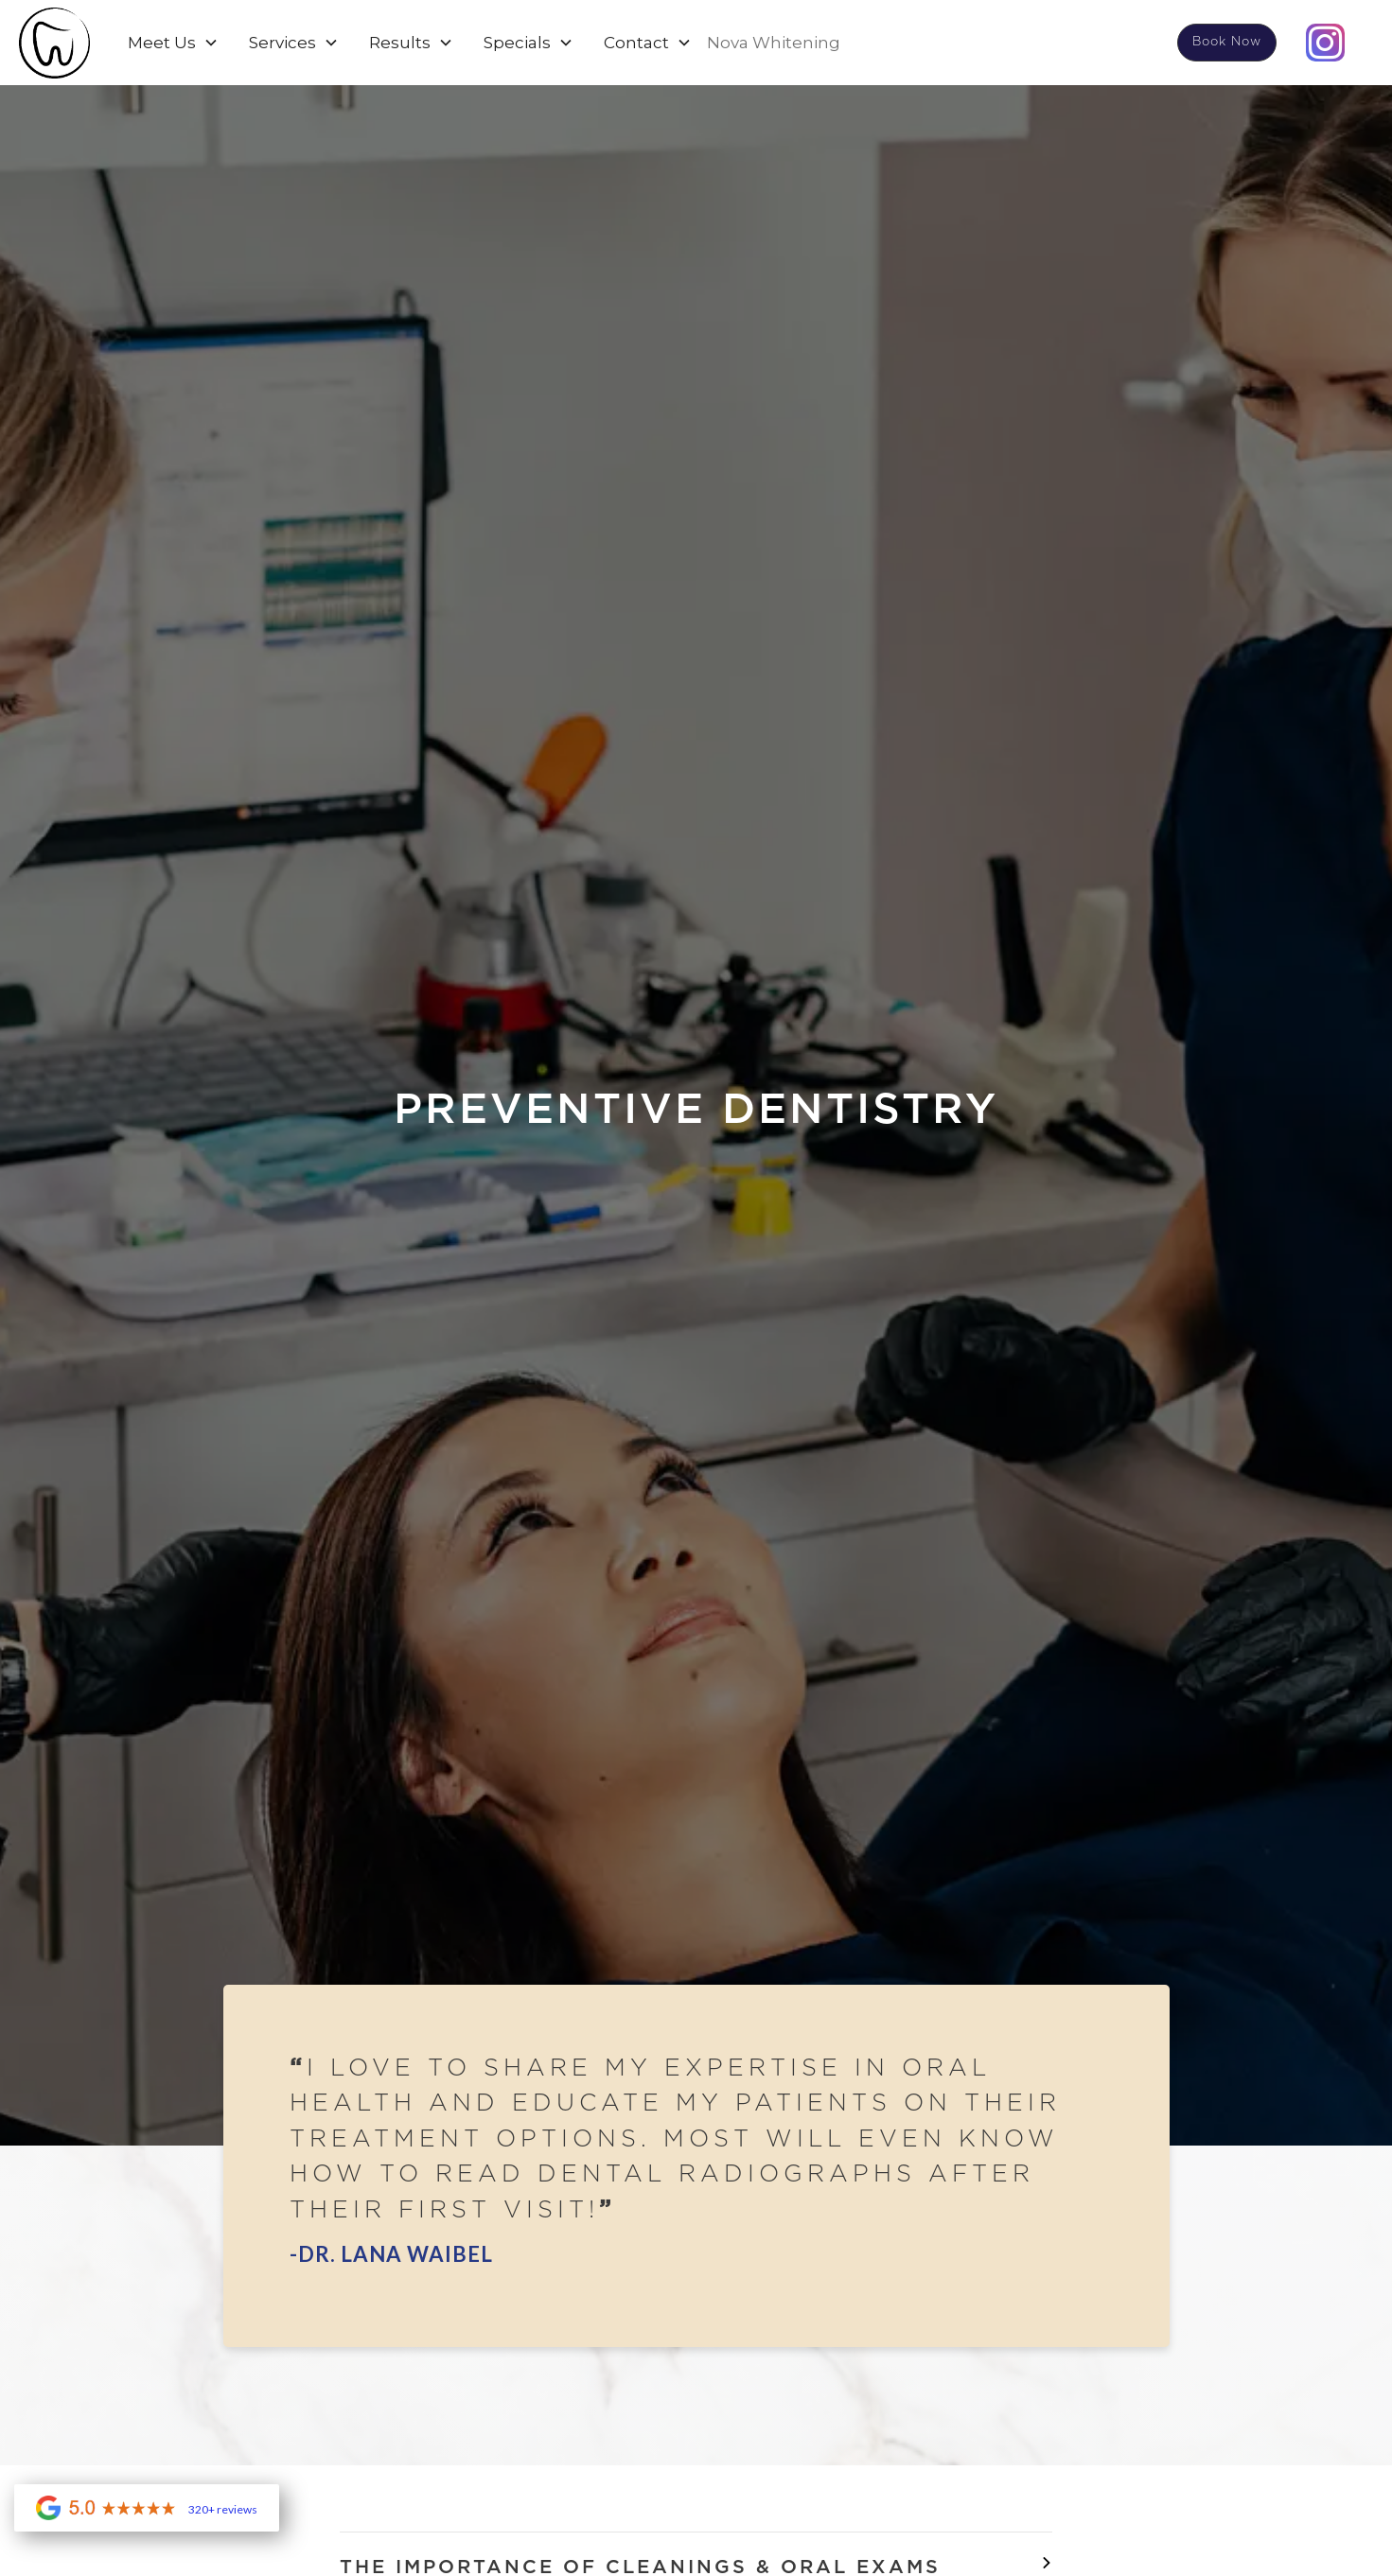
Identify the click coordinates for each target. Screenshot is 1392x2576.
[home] (54, 43)
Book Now (1226, 42)
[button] (173, 42)
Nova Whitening (773, 42)
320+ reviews (222, 2510)
